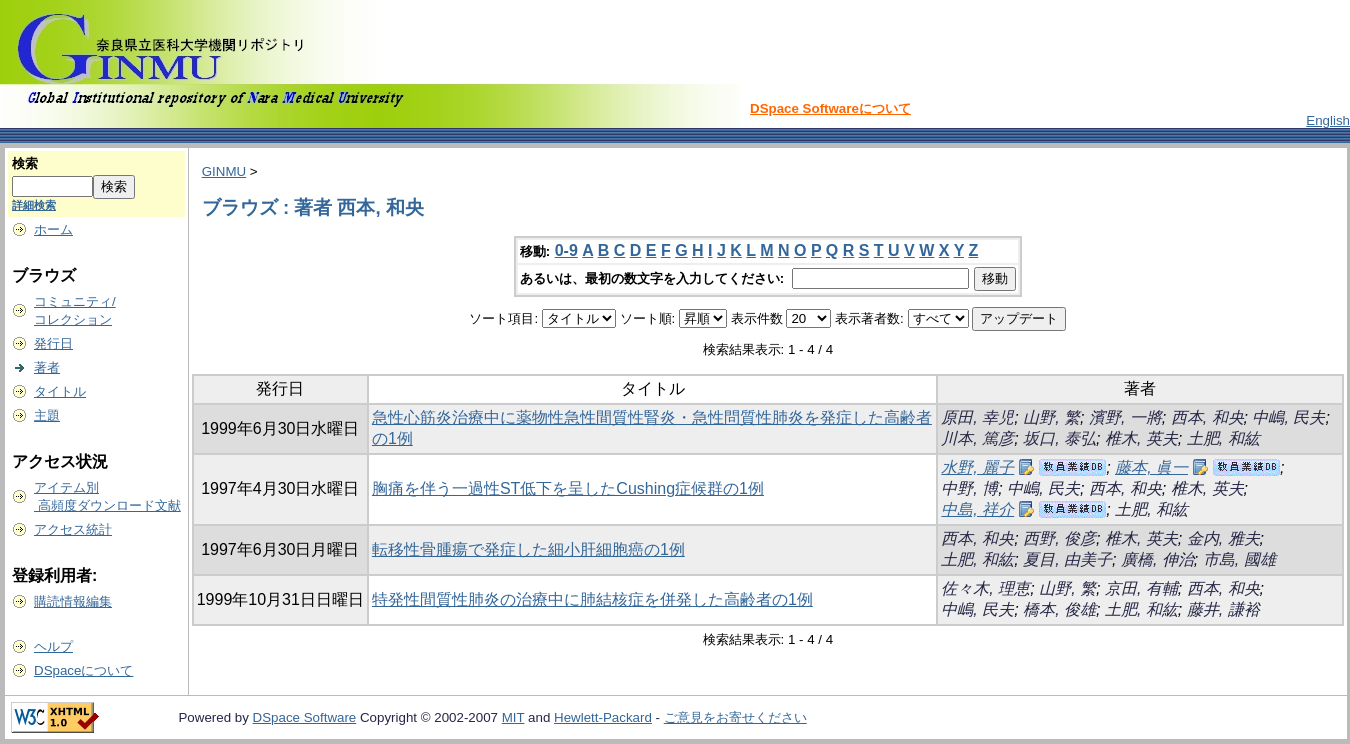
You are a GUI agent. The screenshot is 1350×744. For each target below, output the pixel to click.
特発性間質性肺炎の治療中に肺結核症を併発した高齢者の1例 (592, 599)
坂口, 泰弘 (1059, 438)
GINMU (224, 171)
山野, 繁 (1051, 417)
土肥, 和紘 (1223, 438)
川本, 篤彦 (977, 438)
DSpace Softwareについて (830, 108)
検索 (25, 163)
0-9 (566, 250)
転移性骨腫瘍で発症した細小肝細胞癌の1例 (528, 549)
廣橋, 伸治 (1157, 559)
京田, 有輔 (1141, 588)
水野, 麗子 (977, 467)
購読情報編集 (73, 601)
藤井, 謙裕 (1223, 609)
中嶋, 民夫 (1288, 417)
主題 (47, 415)
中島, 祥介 (977, 509)
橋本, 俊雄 (1059, 609)
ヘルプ (53, 646)
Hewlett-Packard (603, 717)
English (1328, 120)
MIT (513, 717)
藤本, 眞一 (1151, 467)
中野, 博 (969, 488)
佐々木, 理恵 (985, 588)
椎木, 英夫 (1141, 438)
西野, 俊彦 (1059, 538)
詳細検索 (34, 205)
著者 (47, 367)
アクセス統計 (73, 529)
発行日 (53, 343)
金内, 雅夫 (1223, 538)
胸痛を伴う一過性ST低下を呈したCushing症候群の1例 (568, 488)
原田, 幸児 (977, 417)
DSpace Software (305, 717)
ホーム (53, 229)
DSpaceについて (83, 670)
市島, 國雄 (1239, 559)
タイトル (60, 391)
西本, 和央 (1207, 417)
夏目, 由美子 (1067, 559)
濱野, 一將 (1125, 417)
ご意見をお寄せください (735, 717)
